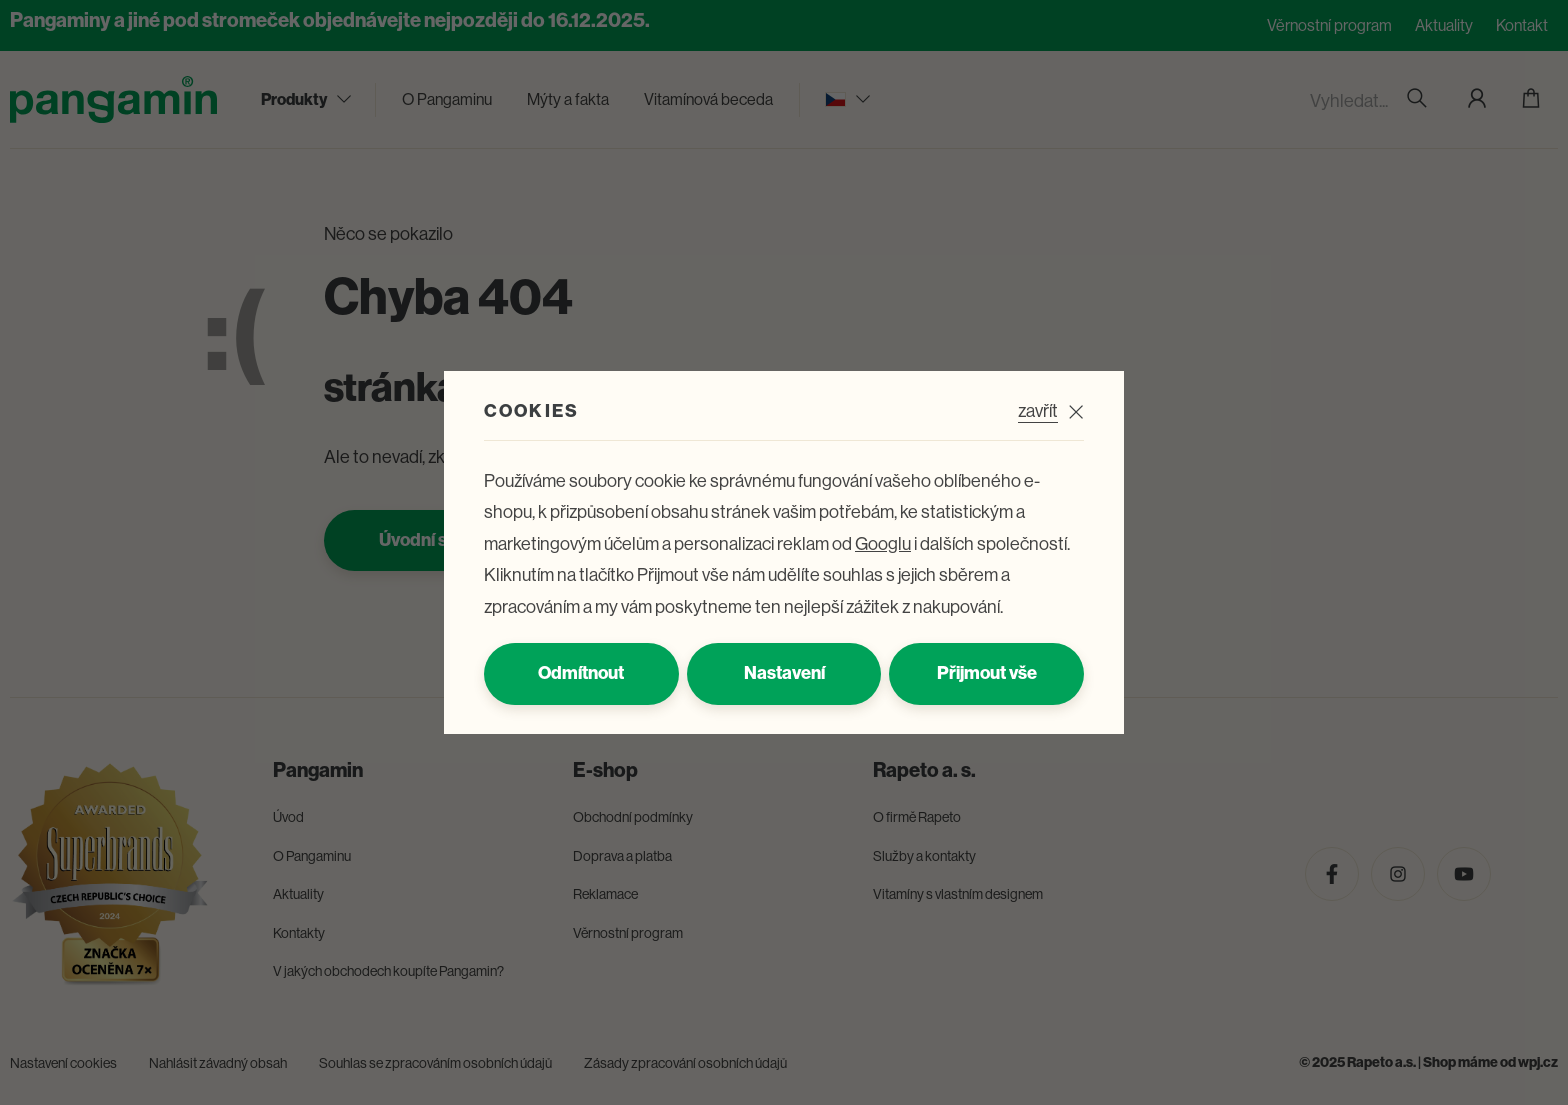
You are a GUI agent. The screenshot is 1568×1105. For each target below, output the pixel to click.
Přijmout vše (987, 673)
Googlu (883, 544)
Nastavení (784, 673)
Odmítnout (581, 673)
